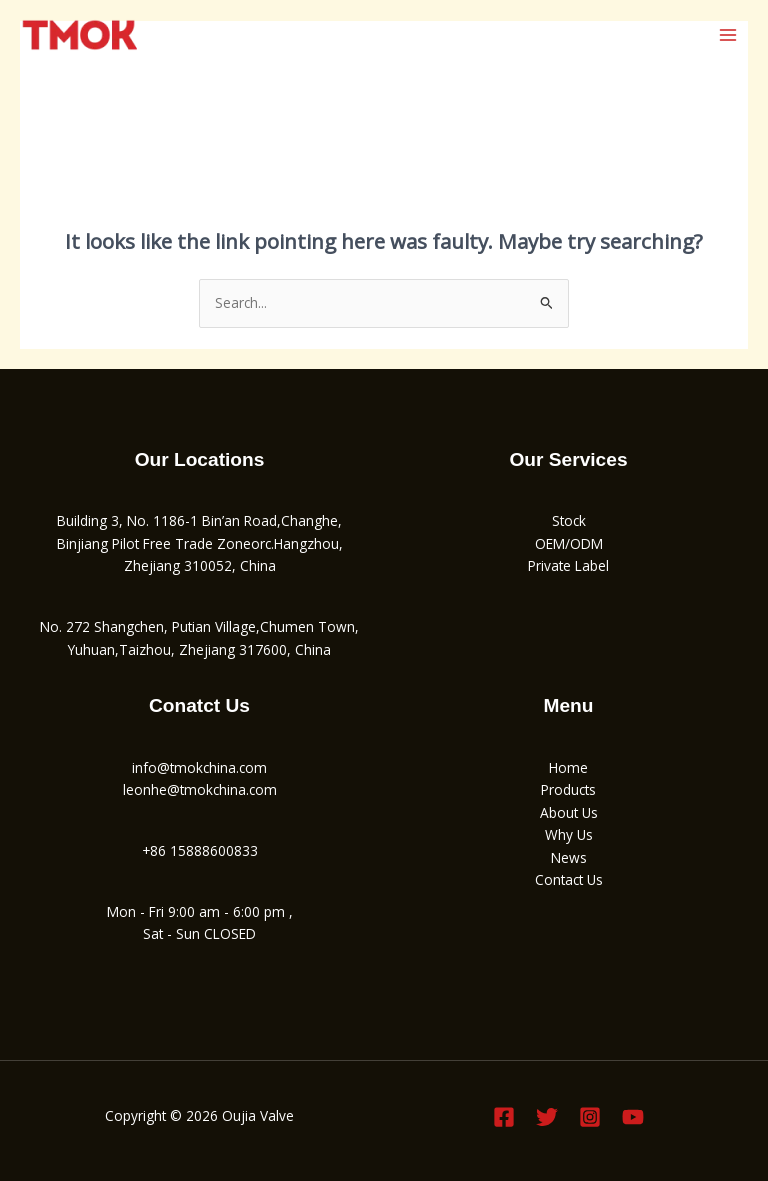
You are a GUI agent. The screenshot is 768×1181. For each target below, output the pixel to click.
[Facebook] (504, 1117)
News (569, 857)
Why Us (569, 834)
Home (568, 767)
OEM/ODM (569, 543)
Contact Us (569, 879)
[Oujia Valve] (80, 35)
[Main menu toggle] (728, 34)
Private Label (568, 565)
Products (568, 789)
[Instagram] (590, 1117)
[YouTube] (633, 1117)
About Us (569, 812)
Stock (569, 520)
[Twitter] (547, 1117)
